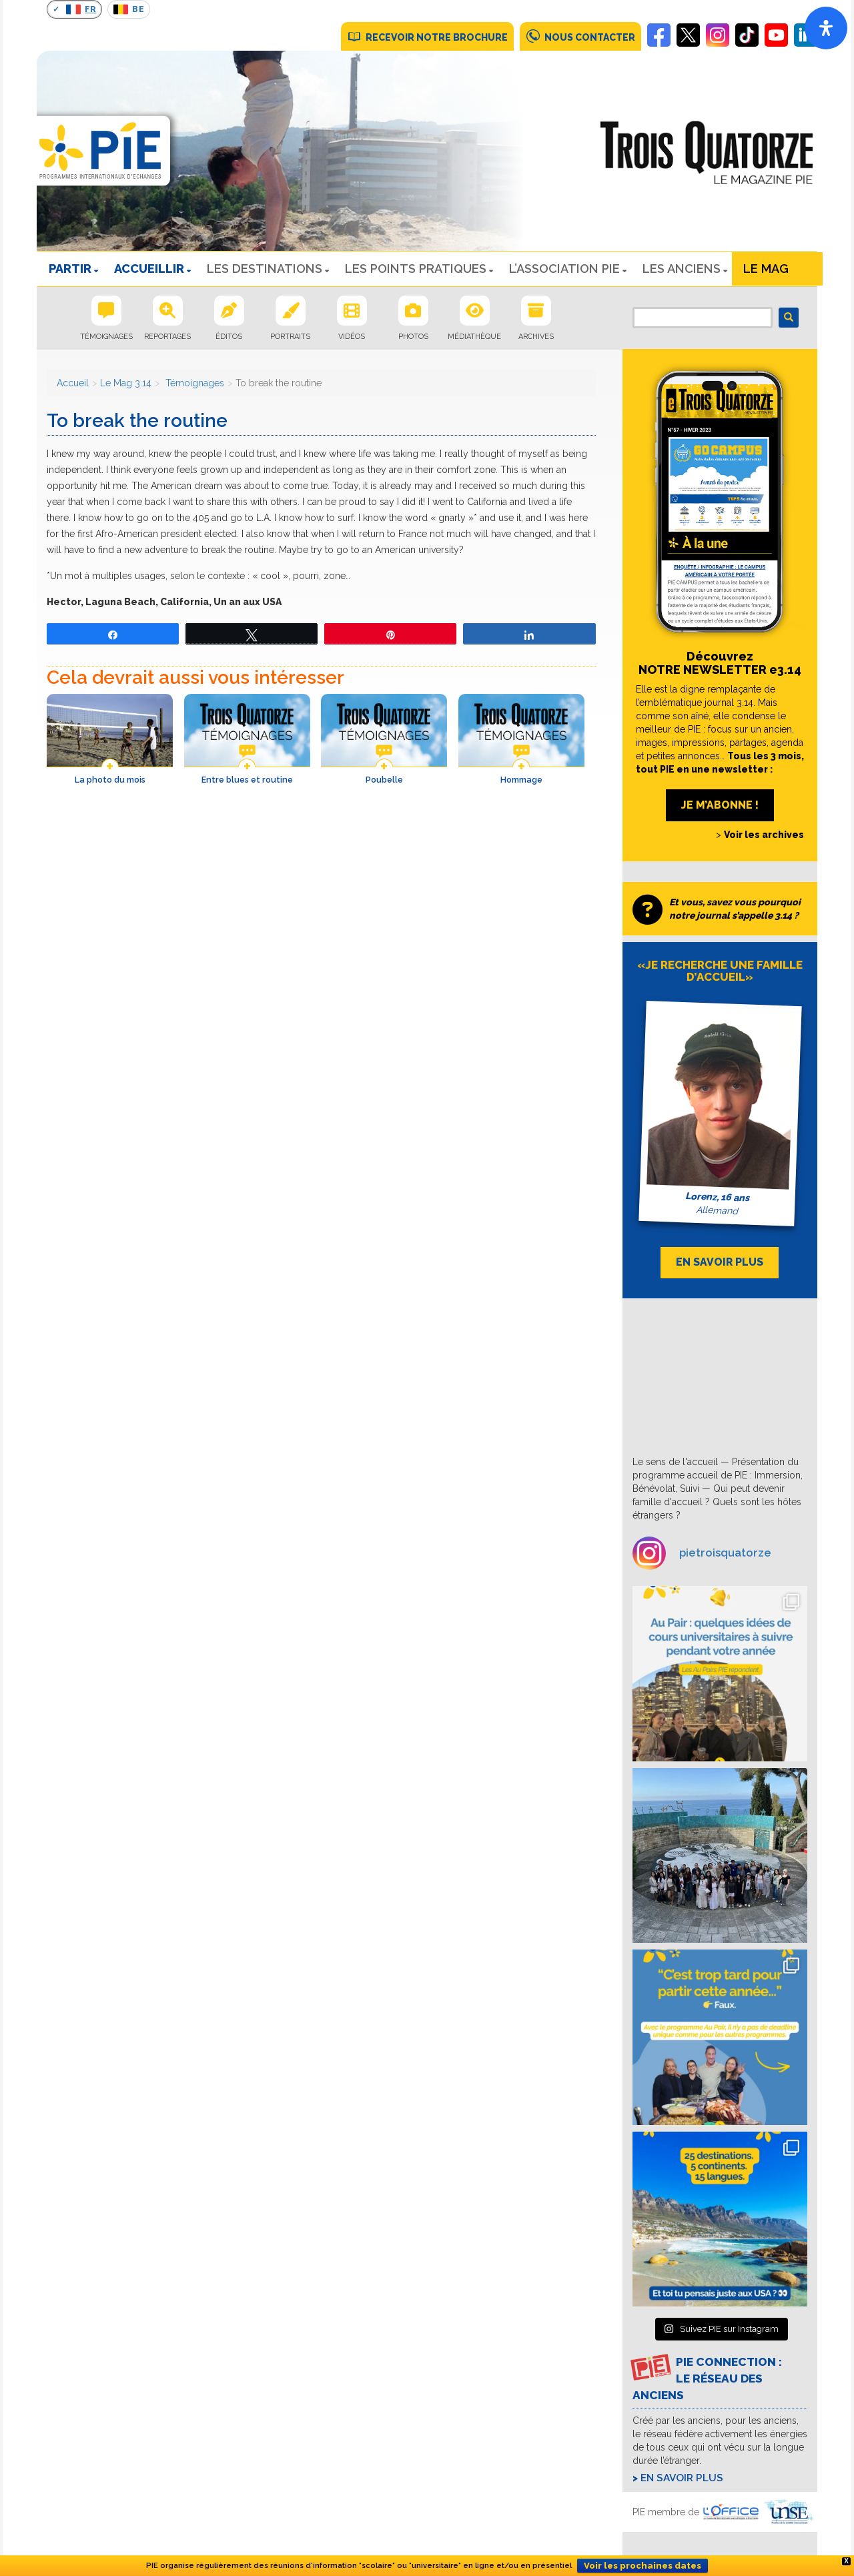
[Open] (826, 28)
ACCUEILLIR (149, 269)
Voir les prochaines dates (642, 2566)
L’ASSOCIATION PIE (564, 269)
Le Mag (766, 269)
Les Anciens (682, 269)
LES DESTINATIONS (264, 269)
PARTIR (70, 269)
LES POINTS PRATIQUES (415, 269)
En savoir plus (681, 2478)
